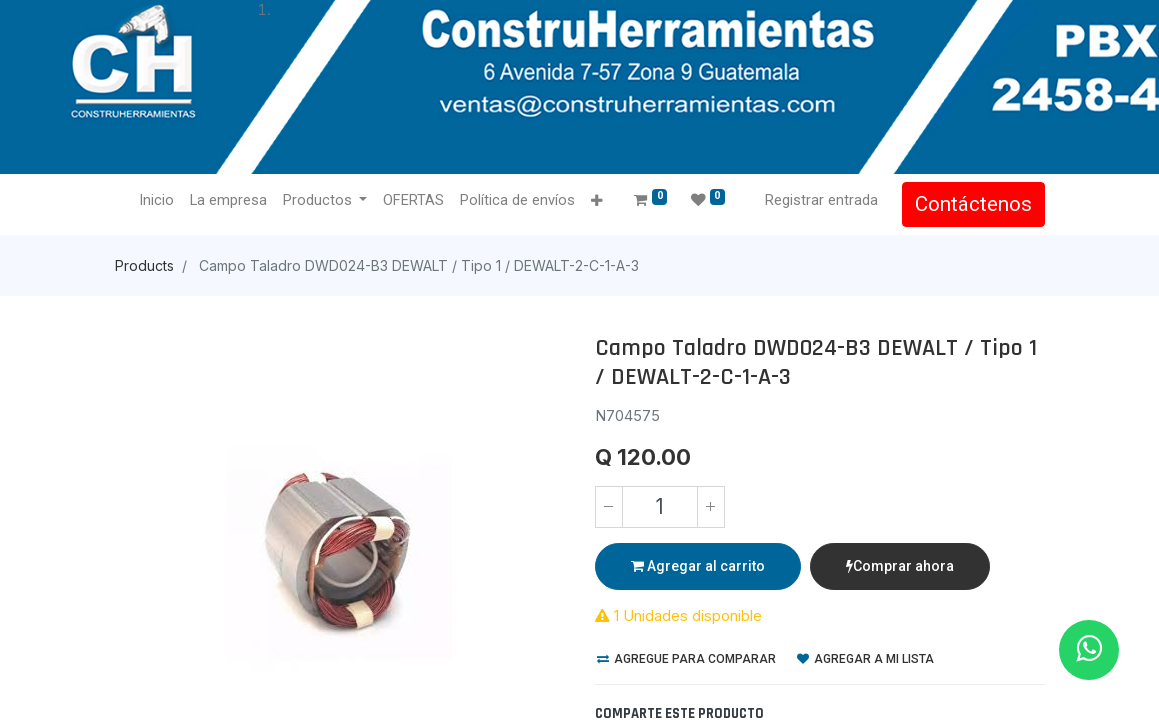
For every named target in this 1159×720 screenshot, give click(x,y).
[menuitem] (156, 201)
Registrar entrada (821, 200)
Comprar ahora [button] (900, 566)
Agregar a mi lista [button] (865, 659)
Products (144, 265)
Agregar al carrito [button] (698, 566)
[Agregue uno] (711, 507)
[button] (596, 201)
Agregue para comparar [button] (686, 659)
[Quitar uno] (609, 507)
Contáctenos (973, 204)
